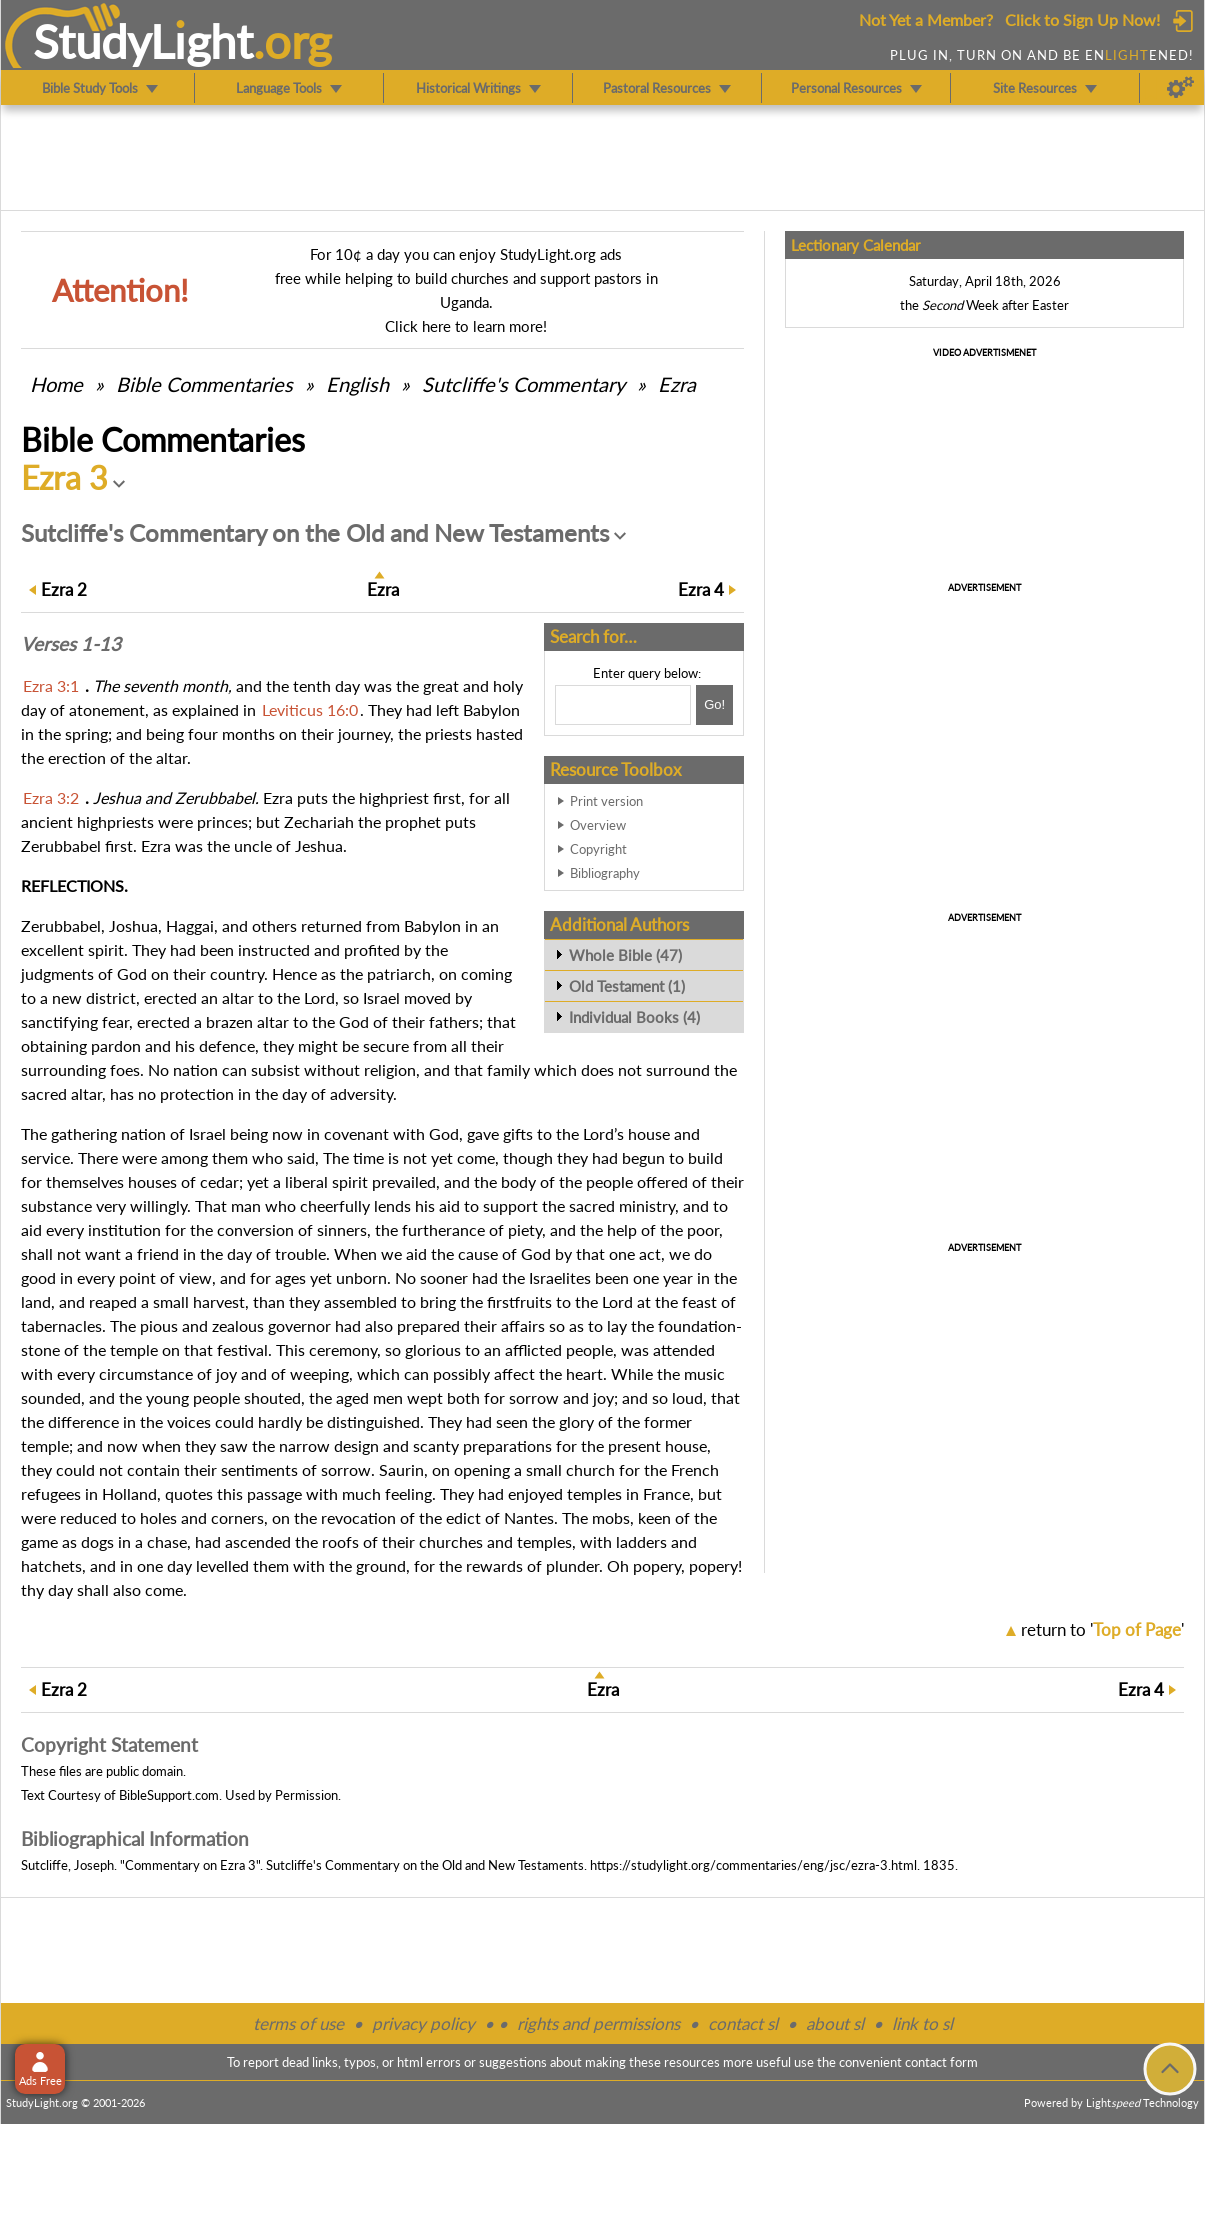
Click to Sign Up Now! (1082, 19)
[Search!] (714, 705)
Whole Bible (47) (625, 955)
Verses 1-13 (71, 644)
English (357, 384)
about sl (835, 2023)
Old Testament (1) (627, 986)
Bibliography (605, 873)
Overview (598, 825)
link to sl (922, 2023)
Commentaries (204, 384)
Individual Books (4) (634, 1017)
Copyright (598, 849)
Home (56, 384)
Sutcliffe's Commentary (523, 384)
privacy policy (423, 2023)
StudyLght (143, 41)
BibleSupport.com (169, 1795)
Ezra (677, 384)
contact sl (743, 2023)
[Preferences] (1180, 88)
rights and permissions (598, 2023)
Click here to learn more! (466, 326)
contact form (941, 2062)
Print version (606, 801)
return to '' (1102, 1629)
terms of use (298, 2023)
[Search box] (623, 705)
